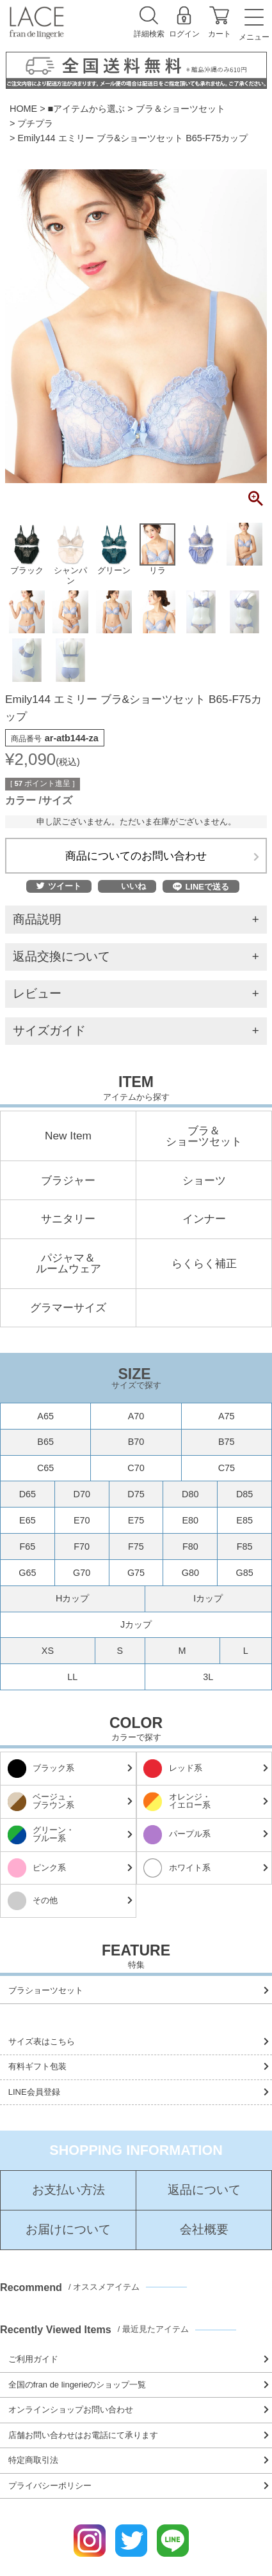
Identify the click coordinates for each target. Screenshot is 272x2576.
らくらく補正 (204, 1263)
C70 (135, 1467)
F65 (27, 1546)
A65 (45, 1416)
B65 (45, 1441)
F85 (245, 1546)
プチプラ (35, 123)
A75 (226, 1416)
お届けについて (68, 2230)
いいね (133, 887)
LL (72, 1676)
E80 (190, 1520)
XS (48, 1650)
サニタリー (68, 1219)
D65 (27, 1494)
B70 (136, 1441)
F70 (82, 1546)
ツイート (58, 887)
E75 (136, 1520)
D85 (244, 1494)
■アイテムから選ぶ (86, 108)
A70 (136, 1416)
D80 (190, 1494)
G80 (190, 1572)
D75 (135, 1494)
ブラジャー (68, 1180)
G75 (136, 1572)
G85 (244, 1572)
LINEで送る (201, 887)
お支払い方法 (68, 2190)
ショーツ (204, 1180)
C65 (45, 1467)
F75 (136, 1546)
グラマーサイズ (68, 1307)
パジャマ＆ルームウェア (68, 1264)
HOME (23, 108)
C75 (226, 1467)
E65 (27, 1520)
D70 (81, 1494)
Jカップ (136, 1624)
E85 (244, 1520)
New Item (68, 1135)
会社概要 (204, 2230)
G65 (27, 1572)
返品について (204, 2190)
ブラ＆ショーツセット (180, 108)
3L (208, 1676)
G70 (81, 1572)
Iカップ (208, 1598)
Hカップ (72, 1598)
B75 (226, 1441)
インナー (204, 1219)
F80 (190, 1546)
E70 (82, 1520)
